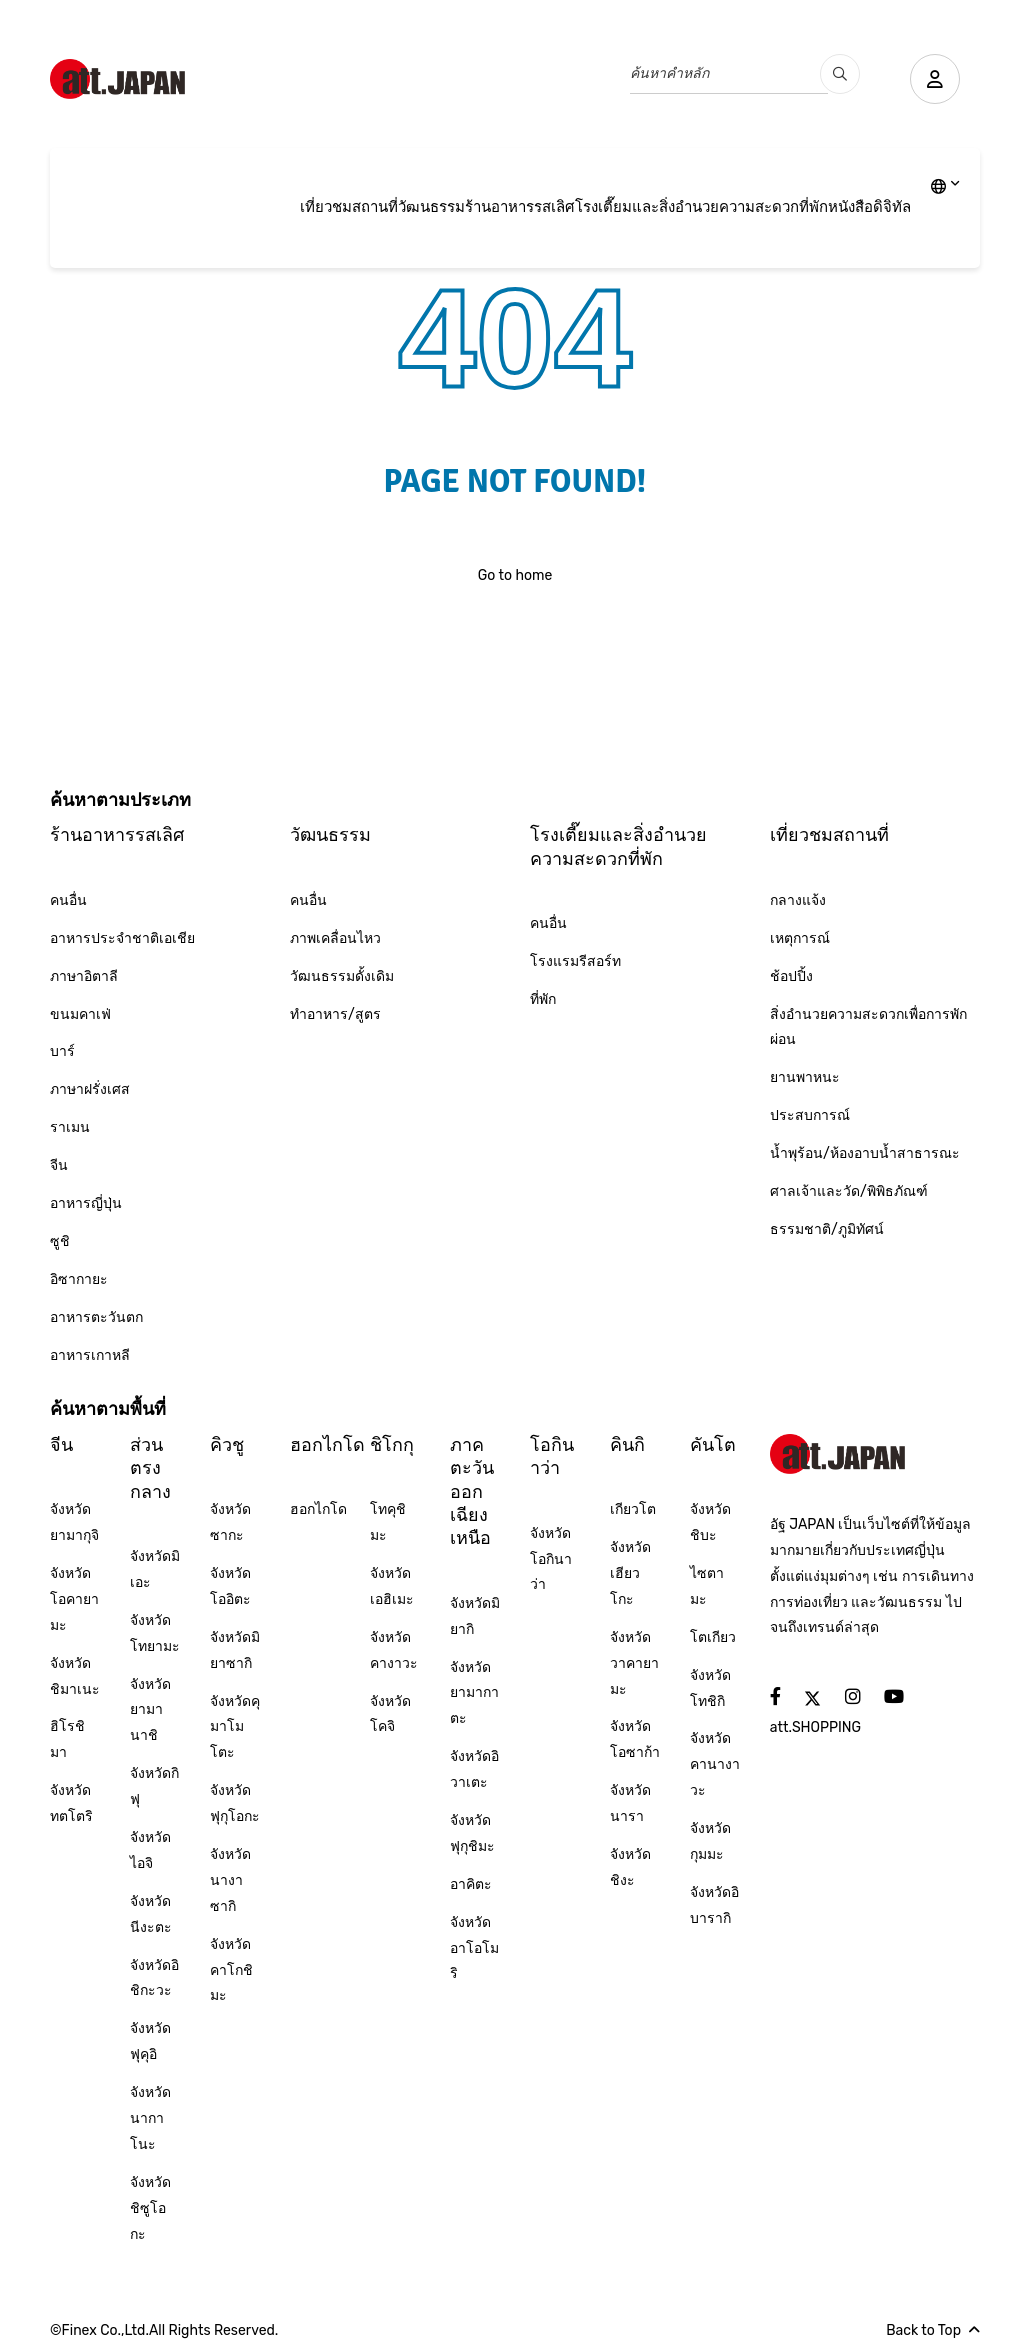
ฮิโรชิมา (67, 1739)
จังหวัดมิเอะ (155, 1569)
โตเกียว (713, 1637)
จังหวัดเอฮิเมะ (392, 1586)
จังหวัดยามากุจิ (74, 1522)
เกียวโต (633, 1509)
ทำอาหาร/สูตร (335, 1014)
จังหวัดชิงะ (630, 1867)
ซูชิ (60, 1241)
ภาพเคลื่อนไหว (335, 938)
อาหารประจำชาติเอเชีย (122, 938)
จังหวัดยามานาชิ (150, 1710)
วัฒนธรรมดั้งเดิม (342, 976)
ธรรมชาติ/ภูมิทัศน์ (827, 1229)
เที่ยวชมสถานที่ (349, 207)
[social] (775, 1697)
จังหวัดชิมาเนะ (75, 1676)
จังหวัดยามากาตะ (474, 1693)
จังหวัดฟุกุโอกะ (235, 1803)
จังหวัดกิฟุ (154, 1786)
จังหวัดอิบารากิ (714, 1905)
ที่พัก (543, 999)
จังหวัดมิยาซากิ (235, 1650)
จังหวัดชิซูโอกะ (150, 2208)
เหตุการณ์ (800, 938)
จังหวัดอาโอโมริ (474, 1948)
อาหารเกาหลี (90, 1355)
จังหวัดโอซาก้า (635, 1739)
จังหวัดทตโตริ (71, 1803)
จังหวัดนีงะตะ (151, 1914)
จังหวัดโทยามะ (155, 1633)
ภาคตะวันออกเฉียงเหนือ (472, 1492)
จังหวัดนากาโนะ (150, 2118)
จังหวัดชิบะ (710, 1522)
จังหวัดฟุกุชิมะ (472, 1833)
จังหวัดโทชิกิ (710, 1688)
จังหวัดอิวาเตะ (474, 1769)
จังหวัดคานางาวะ (715, 1764)
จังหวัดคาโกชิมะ (231, 1970)
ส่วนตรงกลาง (150, 1468)
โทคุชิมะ (388, 1522)
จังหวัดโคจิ (390, 1714)
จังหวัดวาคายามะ (634, 1663)
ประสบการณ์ (810, 1115)
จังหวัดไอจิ (150, 1850)
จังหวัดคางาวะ (394, 1650)
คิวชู (227, 1445)
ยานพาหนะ (805, 1077)
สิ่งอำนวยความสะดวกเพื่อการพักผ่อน (868, 1027)
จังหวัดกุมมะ (710, 1841)
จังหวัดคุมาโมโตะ (235, 1727)
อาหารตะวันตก (96, 1317)
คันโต (713, 1445)
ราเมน (70, 1127)
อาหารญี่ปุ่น (86, 1203)
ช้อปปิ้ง (791, 976)
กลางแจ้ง (798, 900)
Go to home (515, 575)
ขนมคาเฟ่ (80, 1014)
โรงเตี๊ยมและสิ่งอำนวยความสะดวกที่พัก (701, 207)
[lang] (945, 188)
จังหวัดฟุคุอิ (150, 2041)
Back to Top (933, 2330)
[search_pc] (840, 74)
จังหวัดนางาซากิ (230, 1880)
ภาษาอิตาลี (84, 976)
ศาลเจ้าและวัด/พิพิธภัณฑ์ (849, 1191)
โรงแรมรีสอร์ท (575, 961)
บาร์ (62, 1051)
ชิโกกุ (392, 1445)
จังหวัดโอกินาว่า (551, 1559)
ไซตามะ (707, 1586)
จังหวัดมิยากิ (475, 1616)
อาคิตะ (471, 1884)
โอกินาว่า (552, 1456)
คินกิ (627, 1445)
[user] (935, 79)
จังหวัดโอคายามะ (74, 1599)
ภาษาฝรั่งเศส (90, 1089)
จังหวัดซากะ (230, 1522)
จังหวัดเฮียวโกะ (630, 1573)
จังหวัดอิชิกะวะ (154, 1978)
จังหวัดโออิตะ (230, 1586)
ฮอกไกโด (327, 1445)
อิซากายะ (79, 1279)
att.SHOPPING (815, 1727)
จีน (59, 1165)
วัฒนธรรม (431, 207)
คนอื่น (68, 900)
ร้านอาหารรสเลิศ (520, 207)
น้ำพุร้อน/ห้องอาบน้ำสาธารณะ (865, 1153)
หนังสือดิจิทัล (869, 207)
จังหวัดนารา (630, 1803)
